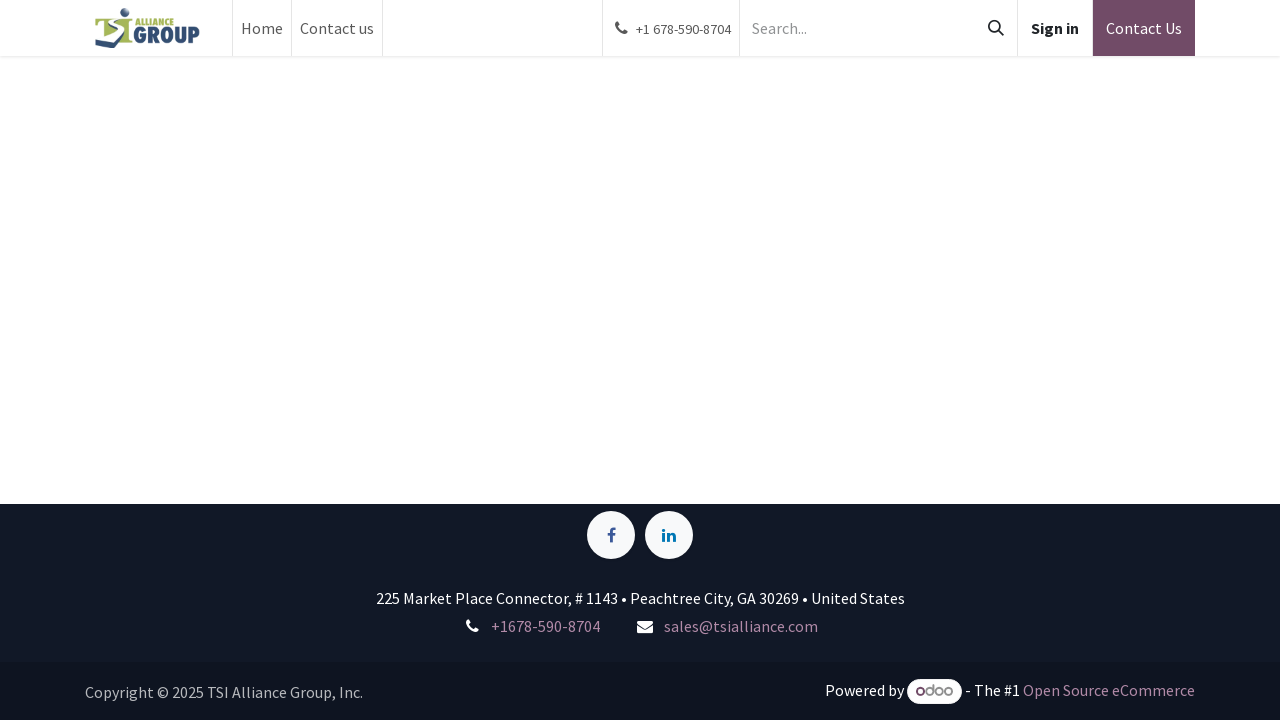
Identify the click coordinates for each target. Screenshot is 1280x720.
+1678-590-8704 (545, 626)
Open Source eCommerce (1109, 690)
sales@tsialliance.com (741, 626)
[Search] (996, 28)
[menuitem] (262, 28)
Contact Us (1144, 28)
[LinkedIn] (669, 535)
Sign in (1055, 28)
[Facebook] (611, 535)
